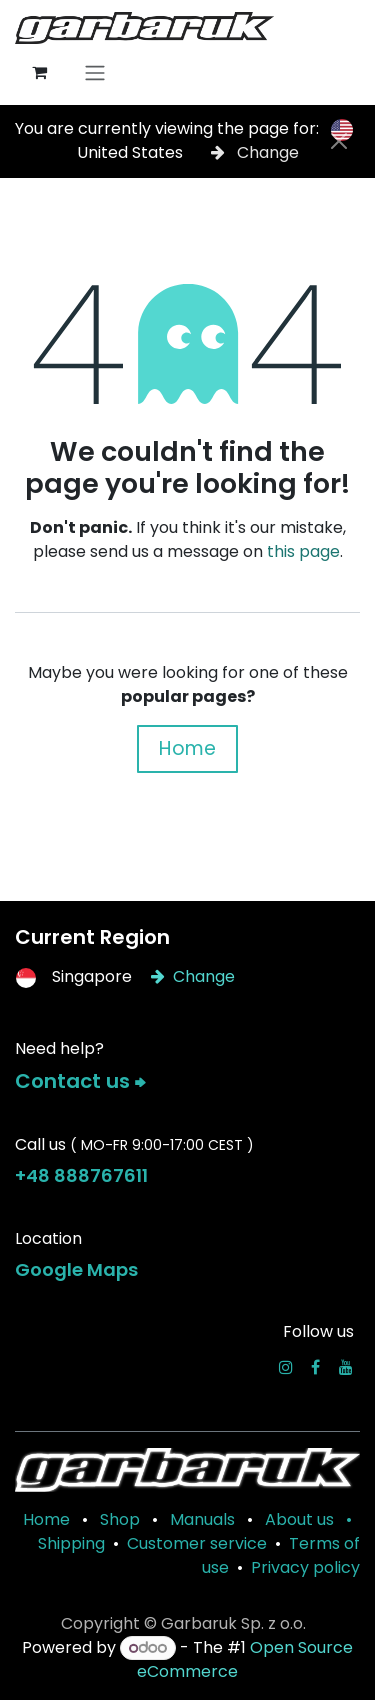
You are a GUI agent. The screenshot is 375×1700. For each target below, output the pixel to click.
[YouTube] (346, 1367)
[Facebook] (315, 1367)
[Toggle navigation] (95, 72)
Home (187, 748)
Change (255, 152)
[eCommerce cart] (39, 72)
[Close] (339, 141)
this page (303, 551)
